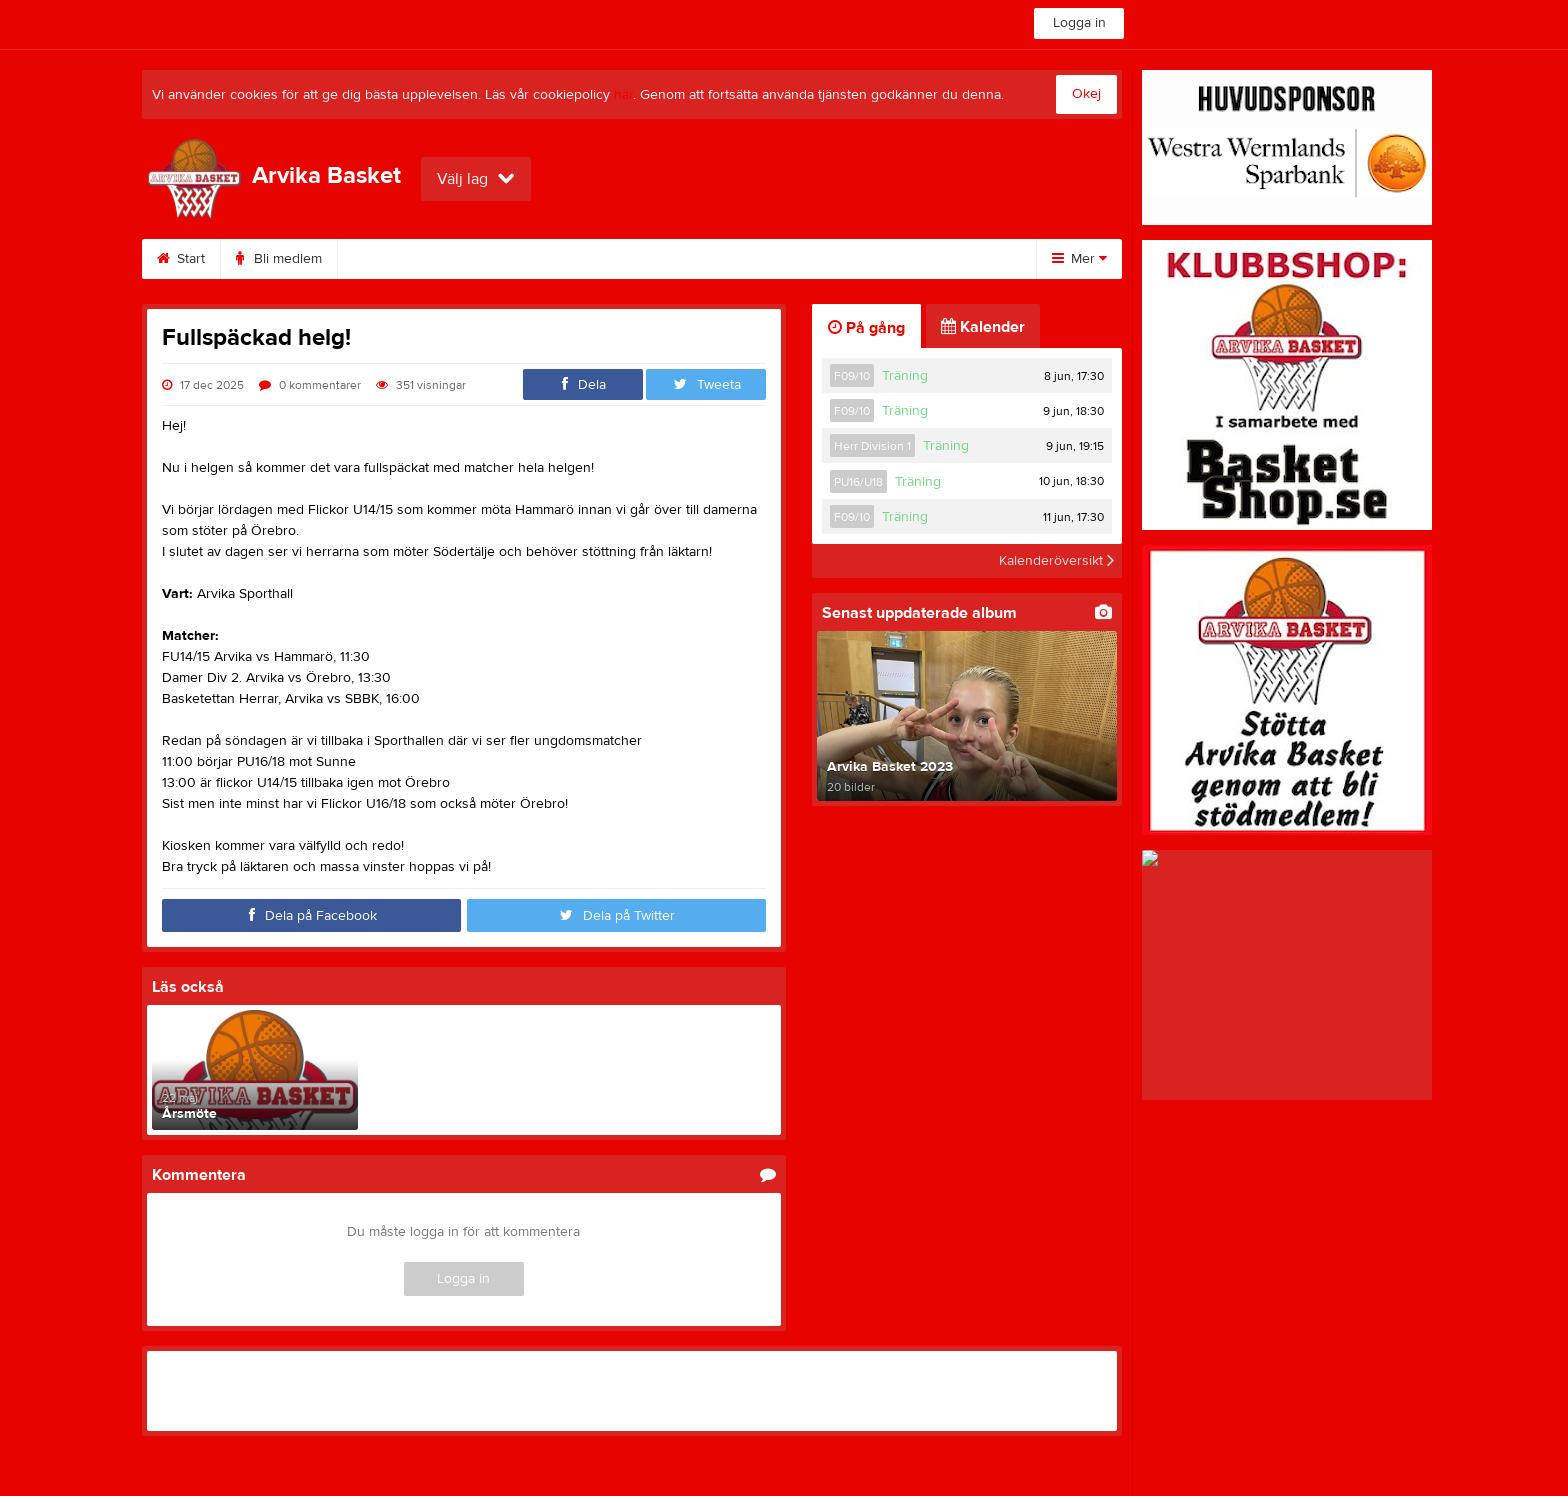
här (623, 95)
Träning (905, 376)
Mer (1079, 259)
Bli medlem (279, 259)
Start (181, 259)
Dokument (617, 259)
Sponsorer (502, 259)
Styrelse (848, 259)
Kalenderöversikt (1056, 561)
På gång (866, 328)
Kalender (390, 259)
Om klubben (736, 259)
